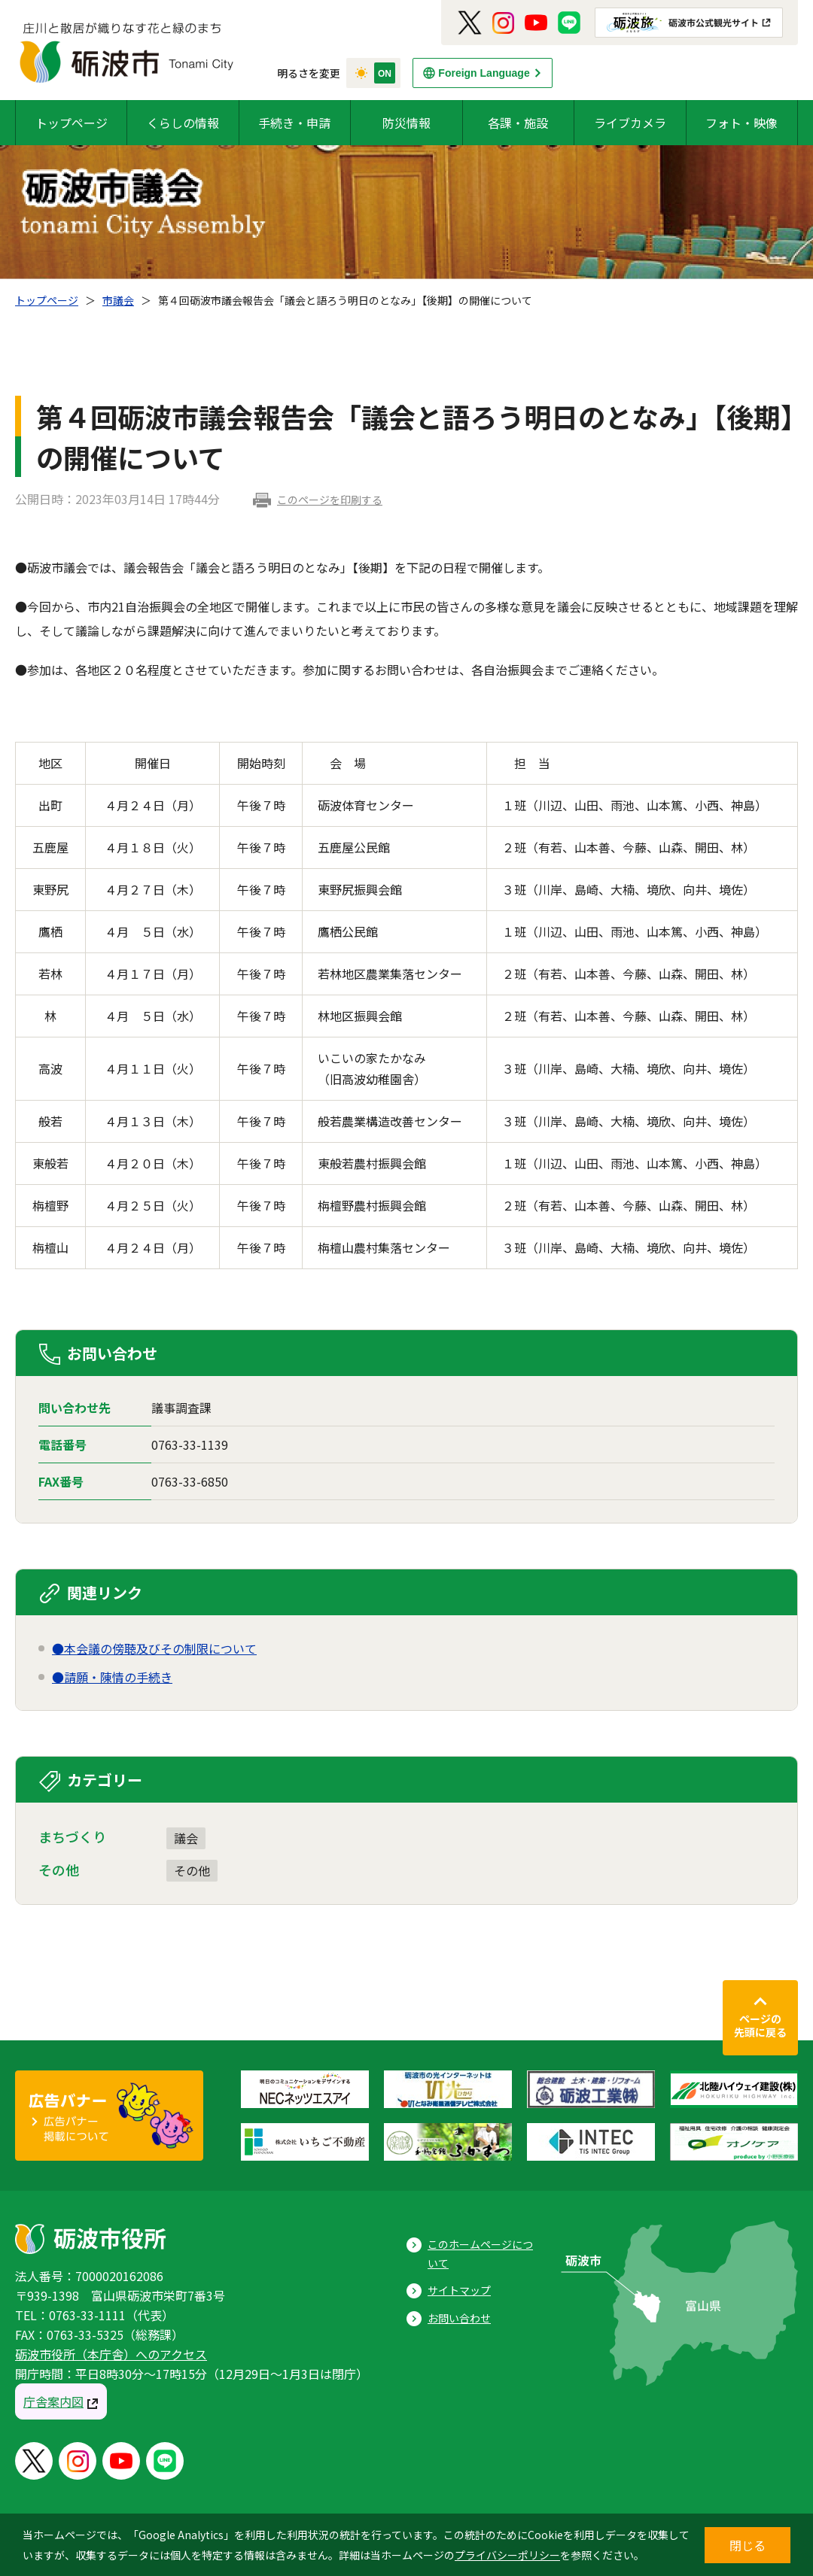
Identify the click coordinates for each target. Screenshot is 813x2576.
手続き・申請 (294, 123)
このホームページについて (480, 2254)
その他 (192, 1870)
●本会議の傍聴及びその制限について (154, 1648)
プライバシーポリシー (507, 2554)
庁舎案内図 (53, 2401)
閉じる (747, 2545)
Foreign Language (483, 73)
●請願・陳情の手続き (112, 1677)
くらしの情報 (183, 123)
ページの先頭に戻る (760, 2025)
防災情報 (406, 123)
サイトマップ (459, 2290)
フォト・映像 (741, 123)
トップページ (71, 123)
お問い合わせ (459, 2317)
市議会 (118, 300)
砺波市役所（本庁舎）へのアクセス (111, 2354)
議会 (186, 1838)
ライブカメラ (630, 123)
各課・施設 (518, 123)
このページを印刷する (329, 499)
